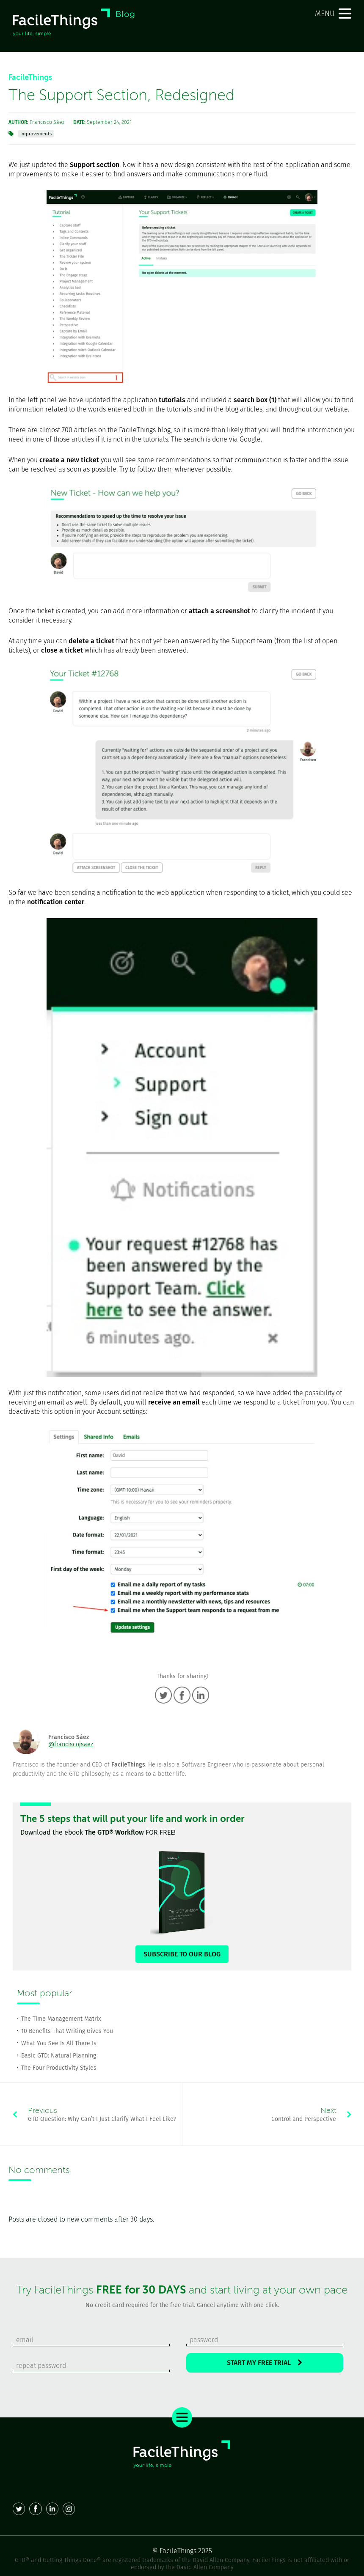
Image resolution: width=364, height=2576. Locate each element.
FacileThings (30, 77)
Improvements (36, 134)
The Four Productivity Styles (59, 2067)
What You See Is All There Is (59, 2043)
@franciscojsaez (70, 1744)
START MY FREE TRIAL (264, 2363)
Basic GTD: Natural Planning (58, 2055)
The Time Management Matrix (61, 2018)
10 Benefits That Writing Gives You (67, 2031)
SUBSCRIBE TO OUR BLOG (182, 1954)
